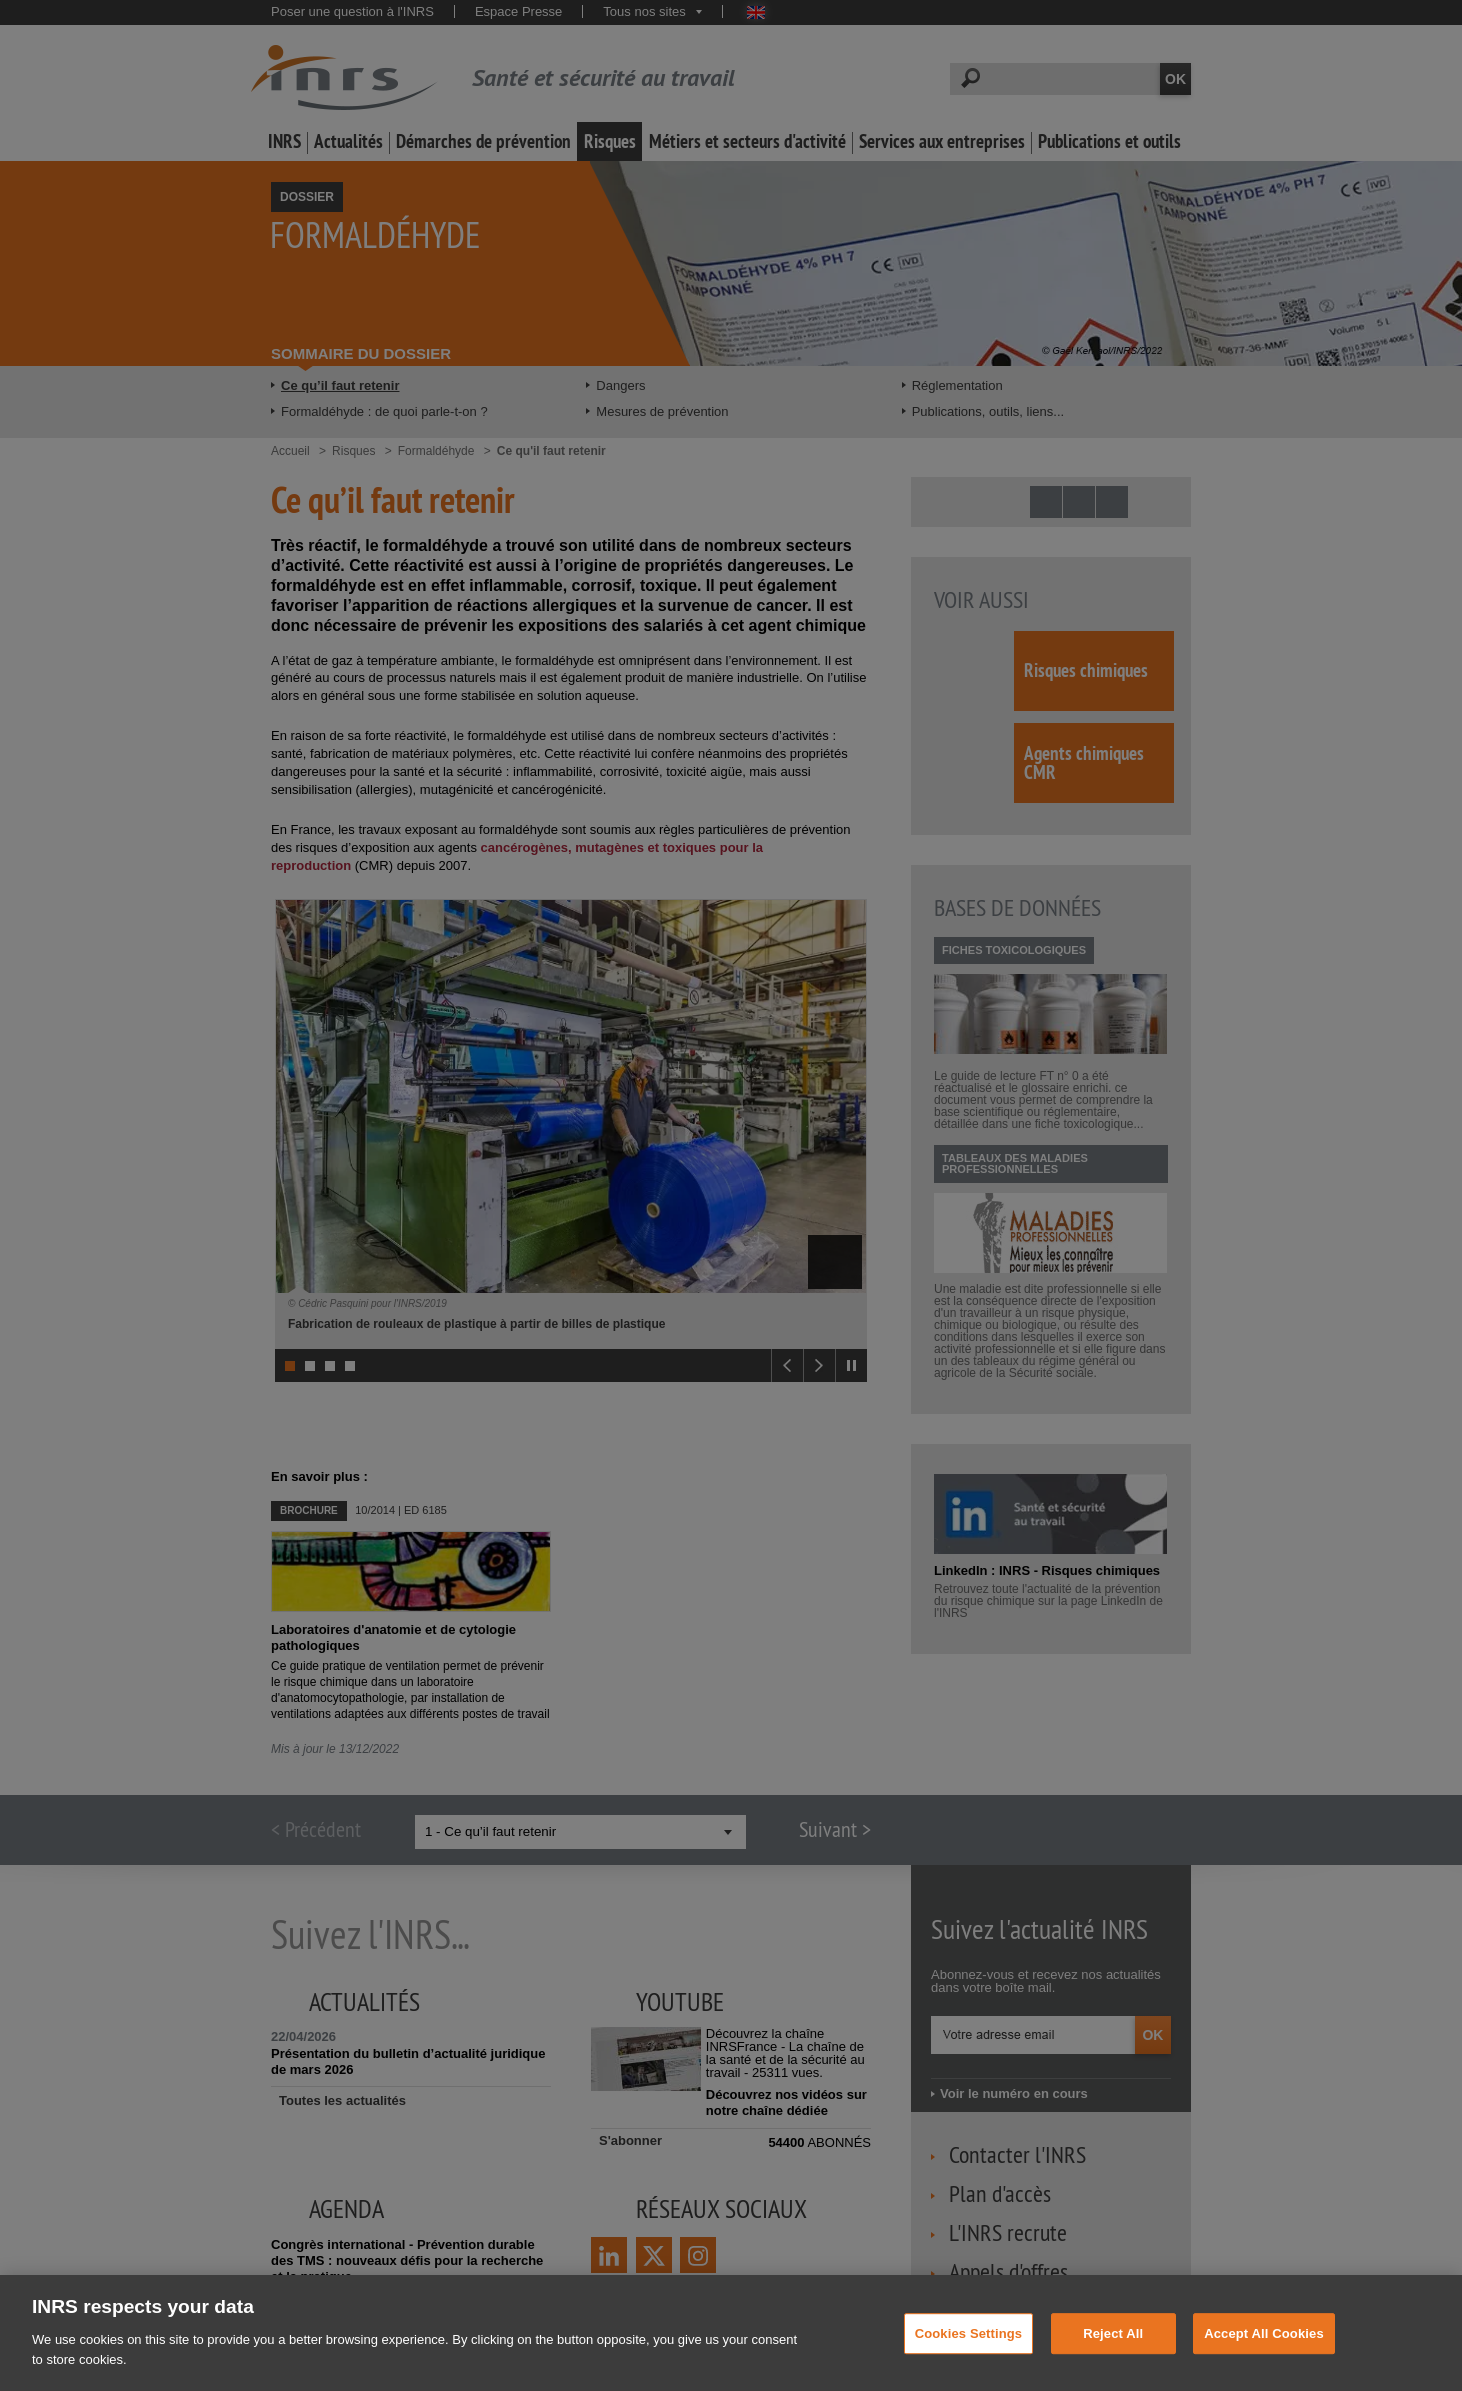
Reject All (1113, 2351)
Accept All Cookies (1264, 2351)
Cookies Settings (969, 2351)
